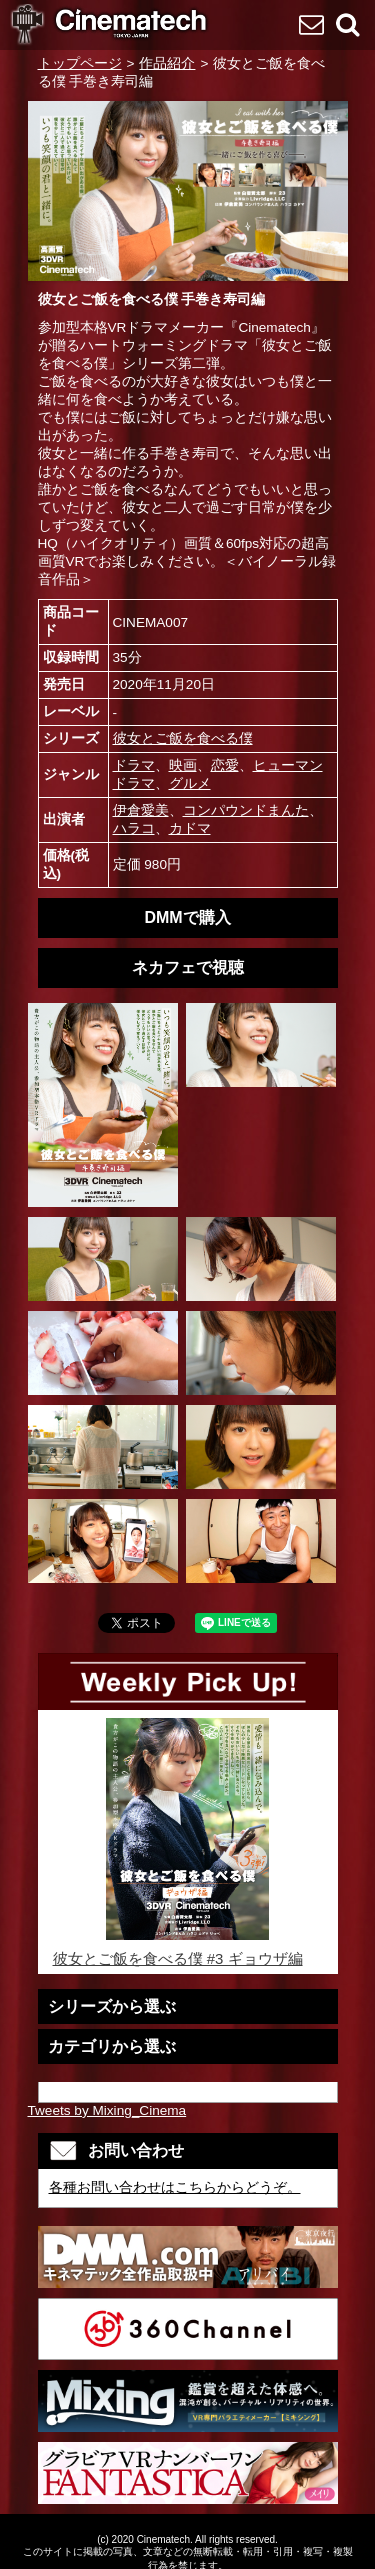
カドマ (190, 828)
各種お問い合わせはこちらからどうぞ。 (175, 2187)
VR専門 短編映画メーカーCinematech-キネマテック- (110, 25)
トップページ (80, 63)
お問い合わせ (311, 24)
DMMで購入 (187, 917)
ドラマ (134, 765)
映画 (183, 765)
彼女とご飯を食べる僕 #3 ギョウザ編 (188, 1842)
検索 (347, 24)
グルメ (190, 783)
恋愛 (225, 765)
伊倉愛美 (141, 810)
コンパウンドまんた (246, 810)
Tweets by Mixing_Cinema (107, 2110)
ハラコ (134, 828)
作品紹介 (167, 63)
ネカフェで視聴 (188, 967)
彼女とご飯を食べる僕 (183, 738)
